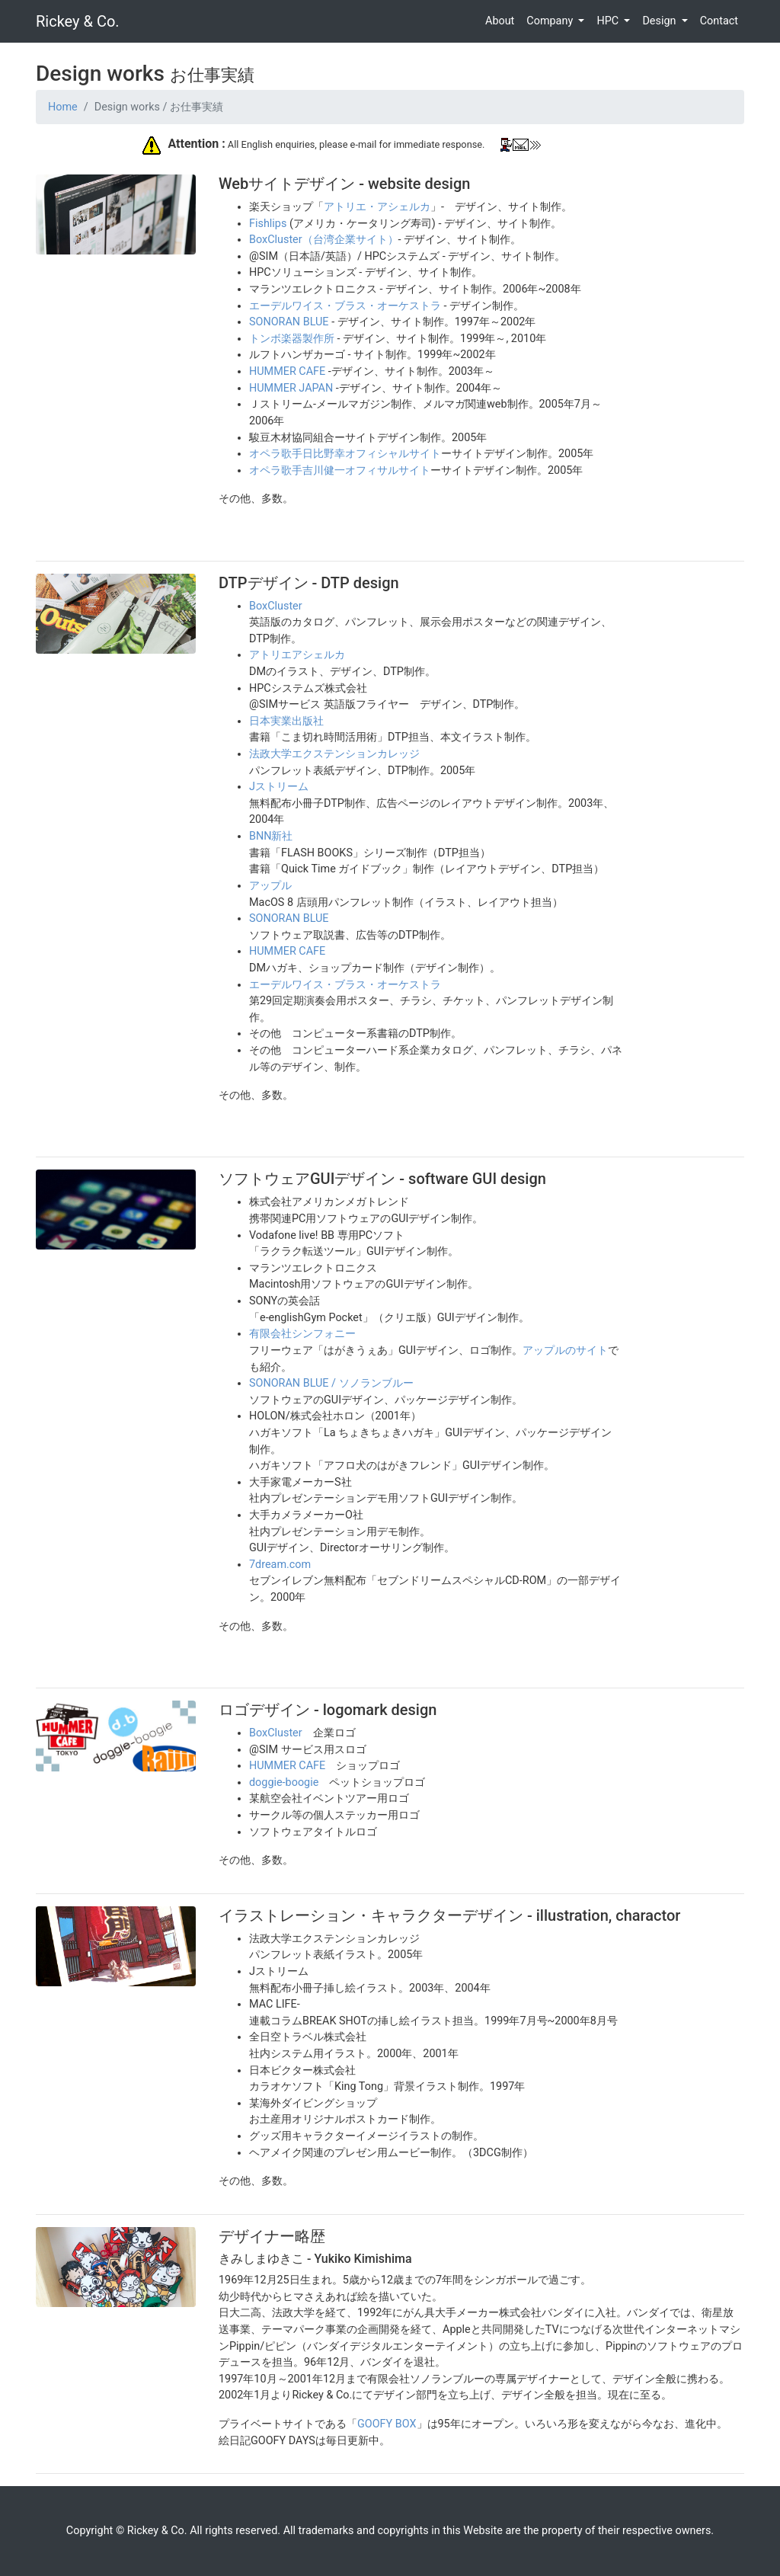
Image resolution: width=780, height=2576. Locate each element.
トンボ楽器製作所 (291, 338)
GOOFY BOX (387, 2424)
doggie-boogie (283, 1782)
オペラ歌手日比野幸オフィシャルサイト (345, 453)
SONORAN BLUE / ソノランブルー (331, 1383)
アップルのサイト (565, 1350)
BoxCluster (275, 606)
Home (63, 107)
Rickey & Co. (78, 21)
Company (550, 20)
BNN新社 (271, 836)
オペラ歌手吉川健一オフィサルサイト (339, 470)
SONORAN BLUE (289, 321)
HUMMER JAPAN (291, 388)
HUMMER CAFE (287, 371)
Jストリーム (278, 786)
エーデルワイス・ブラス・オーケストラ (345, 305)
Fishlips (267, 223)
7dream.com (280, 1564)
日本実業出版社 (286, 721)
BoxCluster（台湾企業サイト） (323, 239)
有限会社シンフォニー (302, 1333)
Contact (719, 20)
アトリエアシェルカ (297, 654)
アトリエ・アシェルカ (377, 206)
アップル (270, 885)
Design (660, 20)
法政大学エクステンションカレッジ (334, 753)
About (499, 20)
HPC (608, 20)
